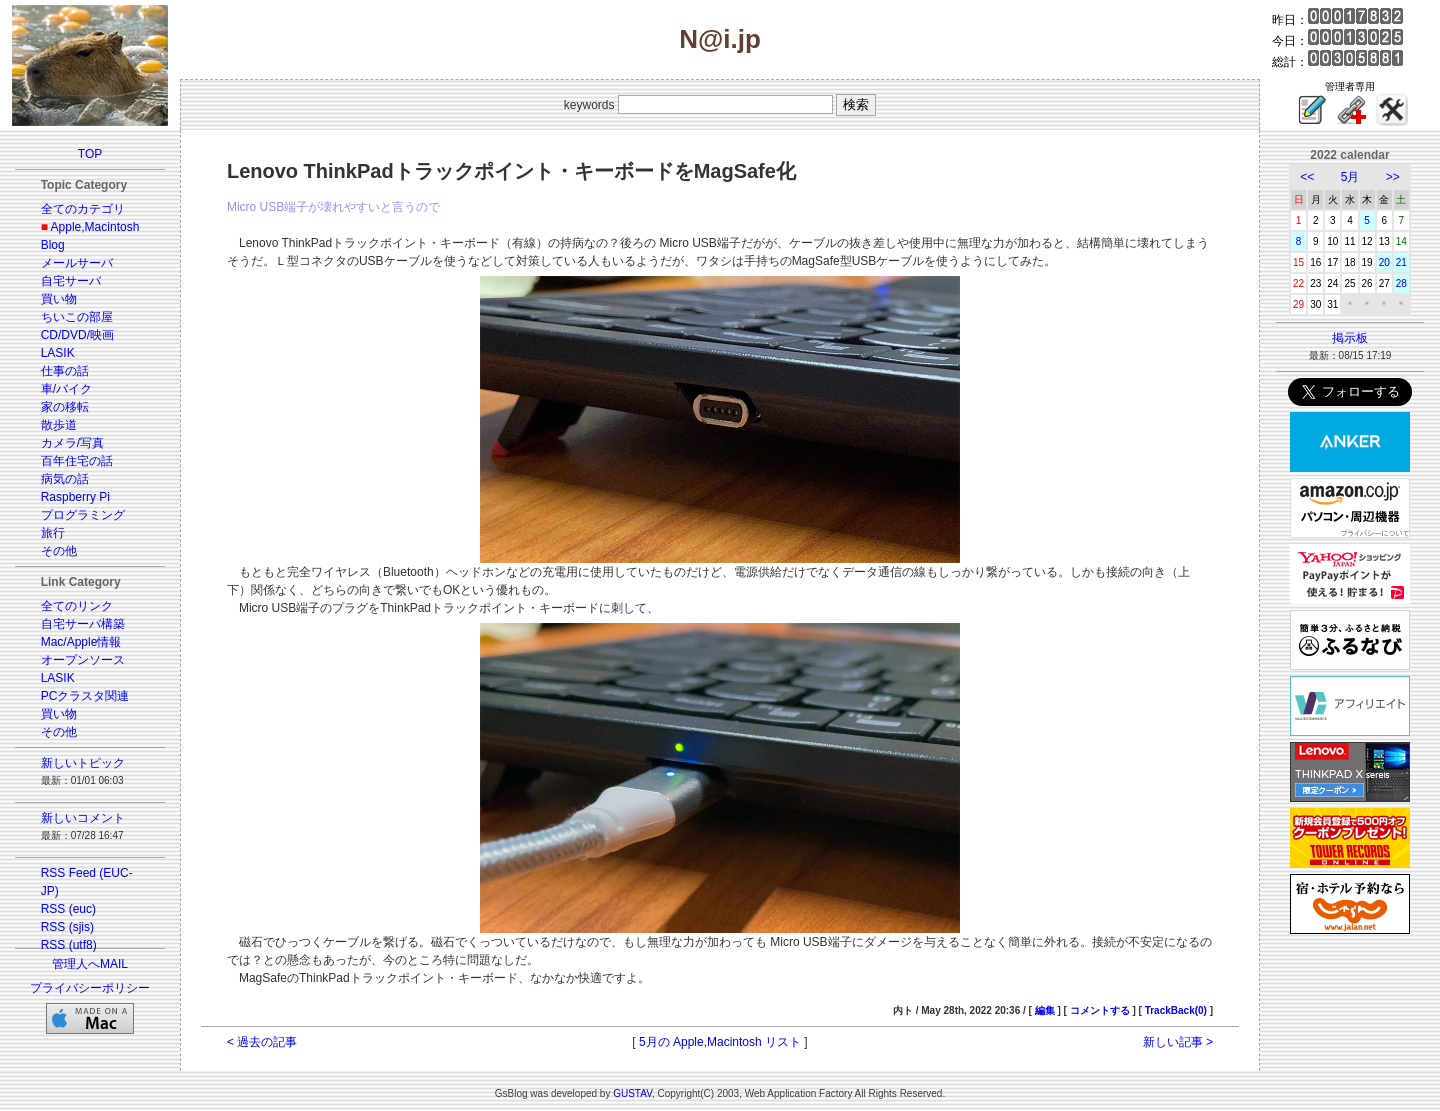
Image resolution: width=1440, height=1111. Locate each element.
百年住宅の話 (77, 461)
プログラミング (83, 515)
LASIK (58, 353)
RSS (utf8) (69, 945)
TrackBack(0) (1176, 1010)
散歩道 (59, 425)
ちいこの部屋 (77, 317)
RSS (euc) (68, 909)
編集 (1045, 1010)
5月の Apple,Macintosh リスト (720, 1042)
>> (1393, 177)
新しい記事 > (1178, 1042)
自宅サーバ (71, 281)
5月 (1350, 177)
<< (1307, 177)
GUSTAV (632, 1093)
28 (1401, 283)
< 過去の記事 (262, 1042)
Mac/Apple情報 (81, 642)
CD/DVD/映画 (77, 335)
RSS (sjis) (67, 927)
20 (1384, 262)
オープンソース (83, 660)
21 (1401, 262)
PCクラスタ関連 (85, 696)
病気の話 (65, 479)
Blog (53, 245)
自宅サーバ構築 (83, 624)
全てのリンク (77, 606)
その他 (59, 551)
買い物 (59, 299)
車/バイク (66, 389)
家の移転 (65, 407)
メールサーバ (77, 263)
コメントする (1100, 1010)
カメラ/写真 (72, 443)
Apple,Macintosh (95, 227)
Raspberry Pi (75, 497)
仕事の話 (65, 371)
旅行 (53, 533)
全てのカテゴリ (83, 209)
